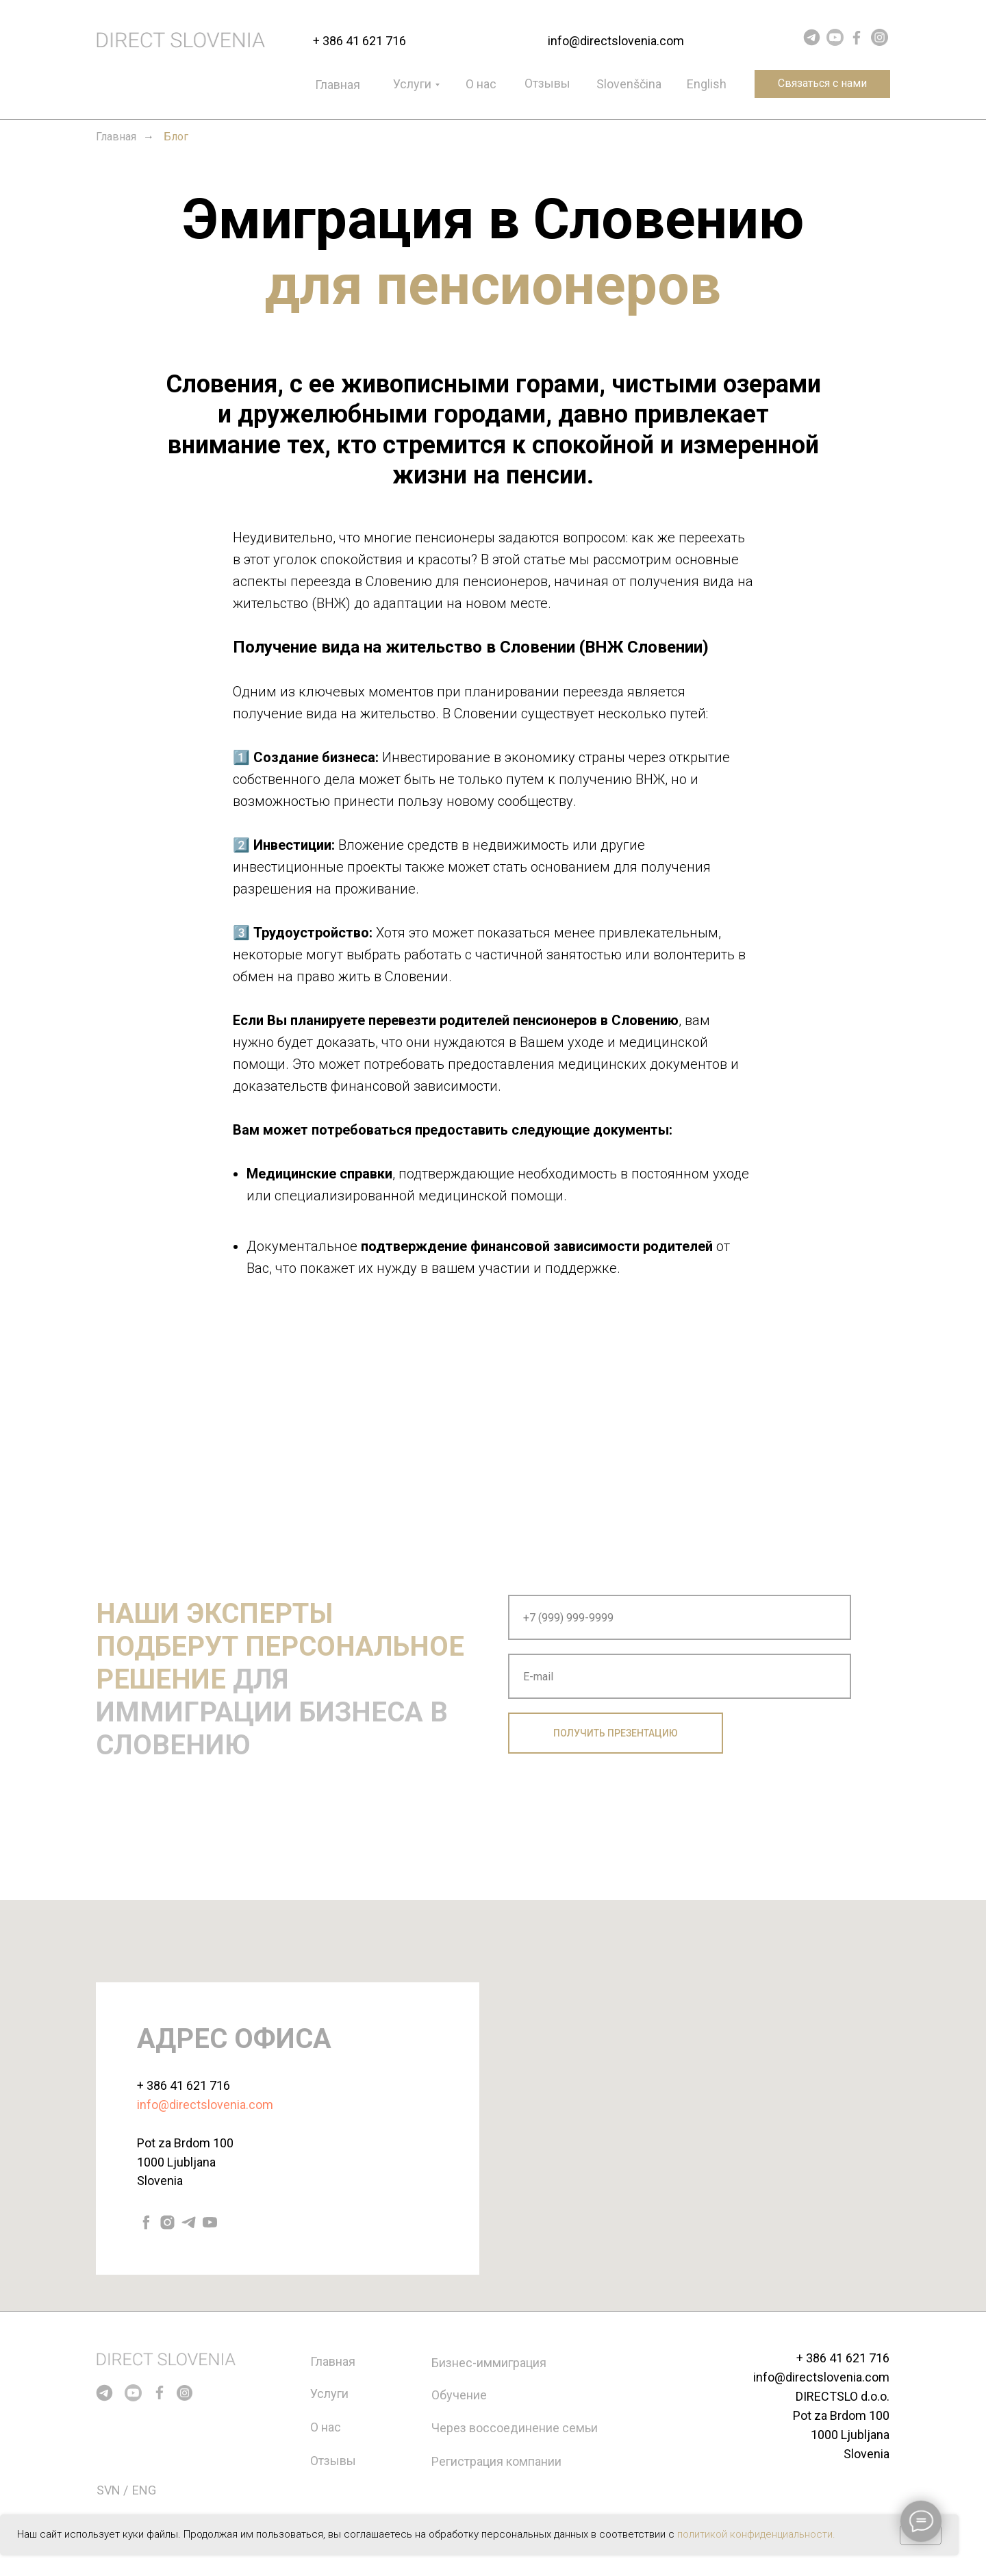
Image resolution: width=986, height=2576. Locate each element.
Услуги (412, 84)
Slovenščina (628, 84)
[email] (679, 1676)
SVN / (112, 2490)
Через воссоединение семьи (514, 2428)
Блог (176, 136)
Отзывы (547, 83)
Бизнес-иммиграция (488, 2363)
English (706, 84)
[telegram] (188, 2222)
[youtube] (209, 2222)
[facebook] (146, 2222)
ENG (144, 2490)
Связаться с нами (822, 83)
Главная (337, 84)
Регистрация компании (496, 2461)
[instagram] (167, 2222)
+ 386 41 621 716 (359, 41)
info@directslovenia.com (616, 41)
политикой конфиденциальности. (756, 2534)
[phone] (679, 1617)
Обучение (459, 2395)
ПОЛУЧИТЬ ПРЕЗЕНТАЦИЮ (615, 1733)
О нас (481, 84)
